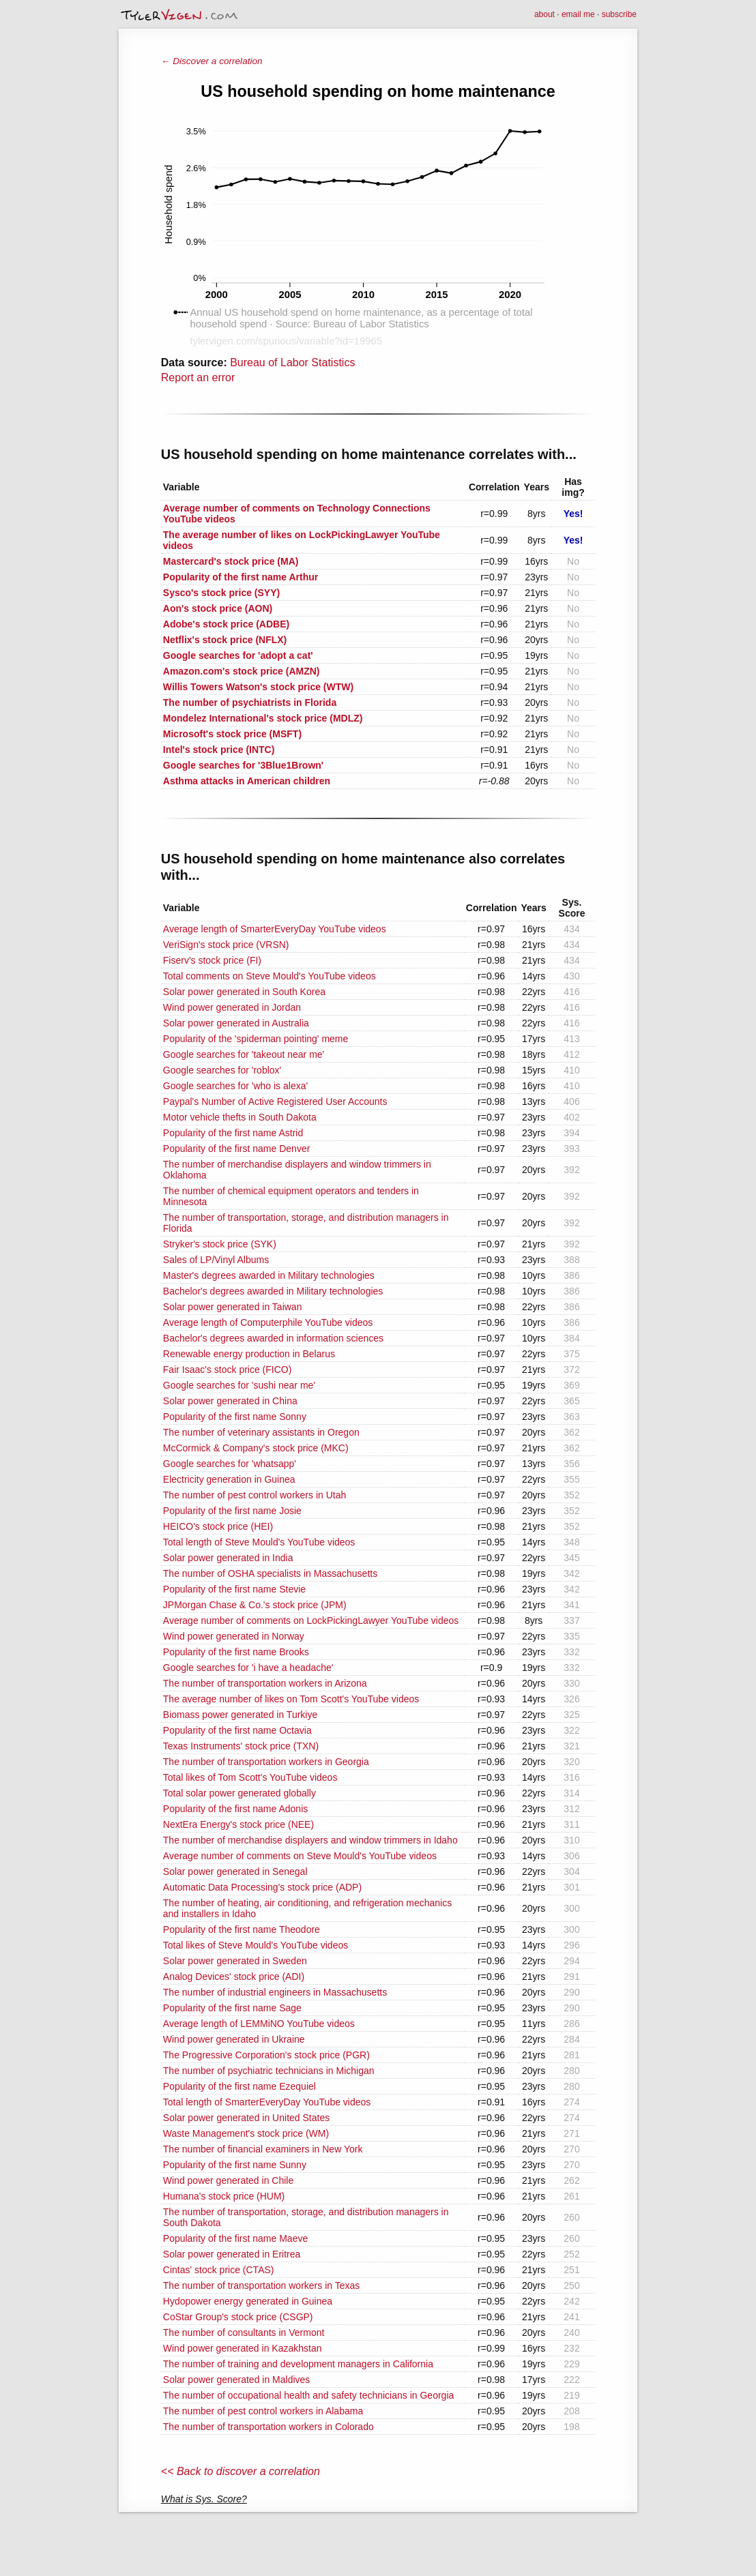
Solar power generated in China (230, 1400)
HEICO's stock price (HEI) (218, 1526)
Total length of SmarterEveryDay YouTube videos (267, 2102)
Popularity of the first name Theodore (241, 1929)
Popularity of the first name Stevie (234, 1589)
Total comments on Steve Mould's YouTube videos (269, 976)
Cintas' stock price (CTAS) (218, 2269)
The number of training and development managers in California (298, 2363)
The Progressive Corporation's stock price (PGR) (266, 2054)
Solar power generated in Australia (236, 1023)
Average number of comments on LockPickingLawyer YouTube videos (311, 1620)
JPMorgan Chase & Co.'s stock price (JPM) (255, 1604)
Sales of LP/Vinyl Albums (216, 1259)
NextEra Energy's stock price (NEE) (238, 1824)
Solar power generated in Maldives (236, 2379)
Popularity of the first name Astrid (233, 1132)
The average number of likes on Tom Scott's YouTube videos (291, 1698)
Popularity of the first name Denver (236, 1148)
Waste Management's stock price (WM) (246, 2133)
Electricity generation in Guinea (229, 1479)
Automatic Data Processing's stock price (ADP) (262, 1887)
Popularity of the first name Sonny (234, 1416)
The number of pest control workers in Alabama (263, 2410)
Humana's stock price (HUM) (224, 2196)
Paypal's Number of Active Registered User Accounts (275, 1101)
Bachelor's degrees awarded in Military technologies (273, 1291)
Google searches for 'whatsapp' (229, 1463)
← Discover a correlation (212, 61)
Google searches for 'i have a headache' (248, 1667)
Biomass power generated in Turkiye (240, 1714)
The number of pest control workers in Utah (254, 1495)
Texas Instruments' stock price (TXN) (241, 1746)
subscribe (619, 14)
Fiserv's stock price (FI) (212, 960)
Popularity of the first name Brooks (236, 1651)
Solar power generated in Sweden (235, 1960)
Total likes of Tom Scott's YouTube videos (250, 1777)
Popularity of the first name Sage (232, 2007)
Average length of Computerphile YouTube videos (268, 1322)
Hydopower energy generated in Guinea (247, 2301)
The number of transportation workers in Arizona (265, 1683)
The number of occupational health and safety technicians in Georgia (308, 2395)
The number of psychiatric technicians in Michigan (269, 2070)
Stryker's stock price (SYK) (219, 1244)
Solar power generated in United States (246, 2117)
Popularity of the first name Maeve (235, 2238)
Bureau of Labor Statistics (292, 362)
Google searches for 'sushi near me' (239, 1385)
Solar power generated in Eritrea (232, 2254)
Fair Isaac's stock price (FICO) (227, 1369)
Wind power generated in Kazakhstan (242, 2348)
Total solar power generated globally (239, 1793)
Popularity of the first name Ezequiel (239, 2086)
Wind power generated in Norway (233, 1636)
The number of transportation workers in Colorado (268, 2426)
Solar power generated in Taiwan (232, 1306)
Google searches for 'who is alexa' (235, 1085)
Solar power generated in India (228, 1557)
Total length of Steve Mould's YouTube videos (259, 1542)
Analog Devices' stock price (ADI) (233, 1976)
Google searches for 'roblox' (222, 1070)
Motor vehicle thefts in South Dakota (240, 1117)
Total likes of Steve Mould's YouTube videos (255, 1945)
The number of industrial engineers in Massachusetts (275, 1992)
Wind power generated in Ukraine (234, 2039)
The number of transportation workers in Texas (261, 2285)
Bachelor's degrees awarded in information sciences (273, 1338)
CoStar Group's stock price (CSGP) (238, 2316)
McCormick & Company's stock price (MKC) (256, 1447)
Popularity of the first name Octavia (237, 1730)
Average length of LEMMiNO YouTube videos (259, 2023)
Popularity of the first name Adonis (235, 1808)
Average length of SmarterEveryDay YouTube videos (274, 928)
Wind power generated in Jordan (232, 1007)
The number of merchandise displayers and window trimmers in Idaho (310, 1840)
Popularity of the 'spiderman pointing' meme (256, 1038)
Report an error (198, 377)
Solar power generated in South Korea (244, 991)
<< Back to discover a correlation (240, 2471)
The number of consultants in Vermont (244, 2332)
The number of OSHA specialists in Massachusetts (270, 1573)
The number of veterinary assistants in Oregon (261, 1432)
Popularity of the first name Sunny (234, 2164)
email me (578, 14)
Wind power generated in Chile (228, 2180)
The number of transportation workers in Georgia (266, 1761)
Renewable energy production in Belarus (249, 1353)
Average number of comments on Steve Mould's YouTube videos (300, 1855)
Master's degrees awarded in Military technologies (269, 1275)
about (544, 14)
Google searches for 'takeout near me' (243, 1054)
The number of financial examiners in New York (263, 2149)
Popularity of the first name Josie (232, 1510)
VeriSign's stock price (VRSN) (226, 944)
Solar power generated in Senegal (235, 1871)
